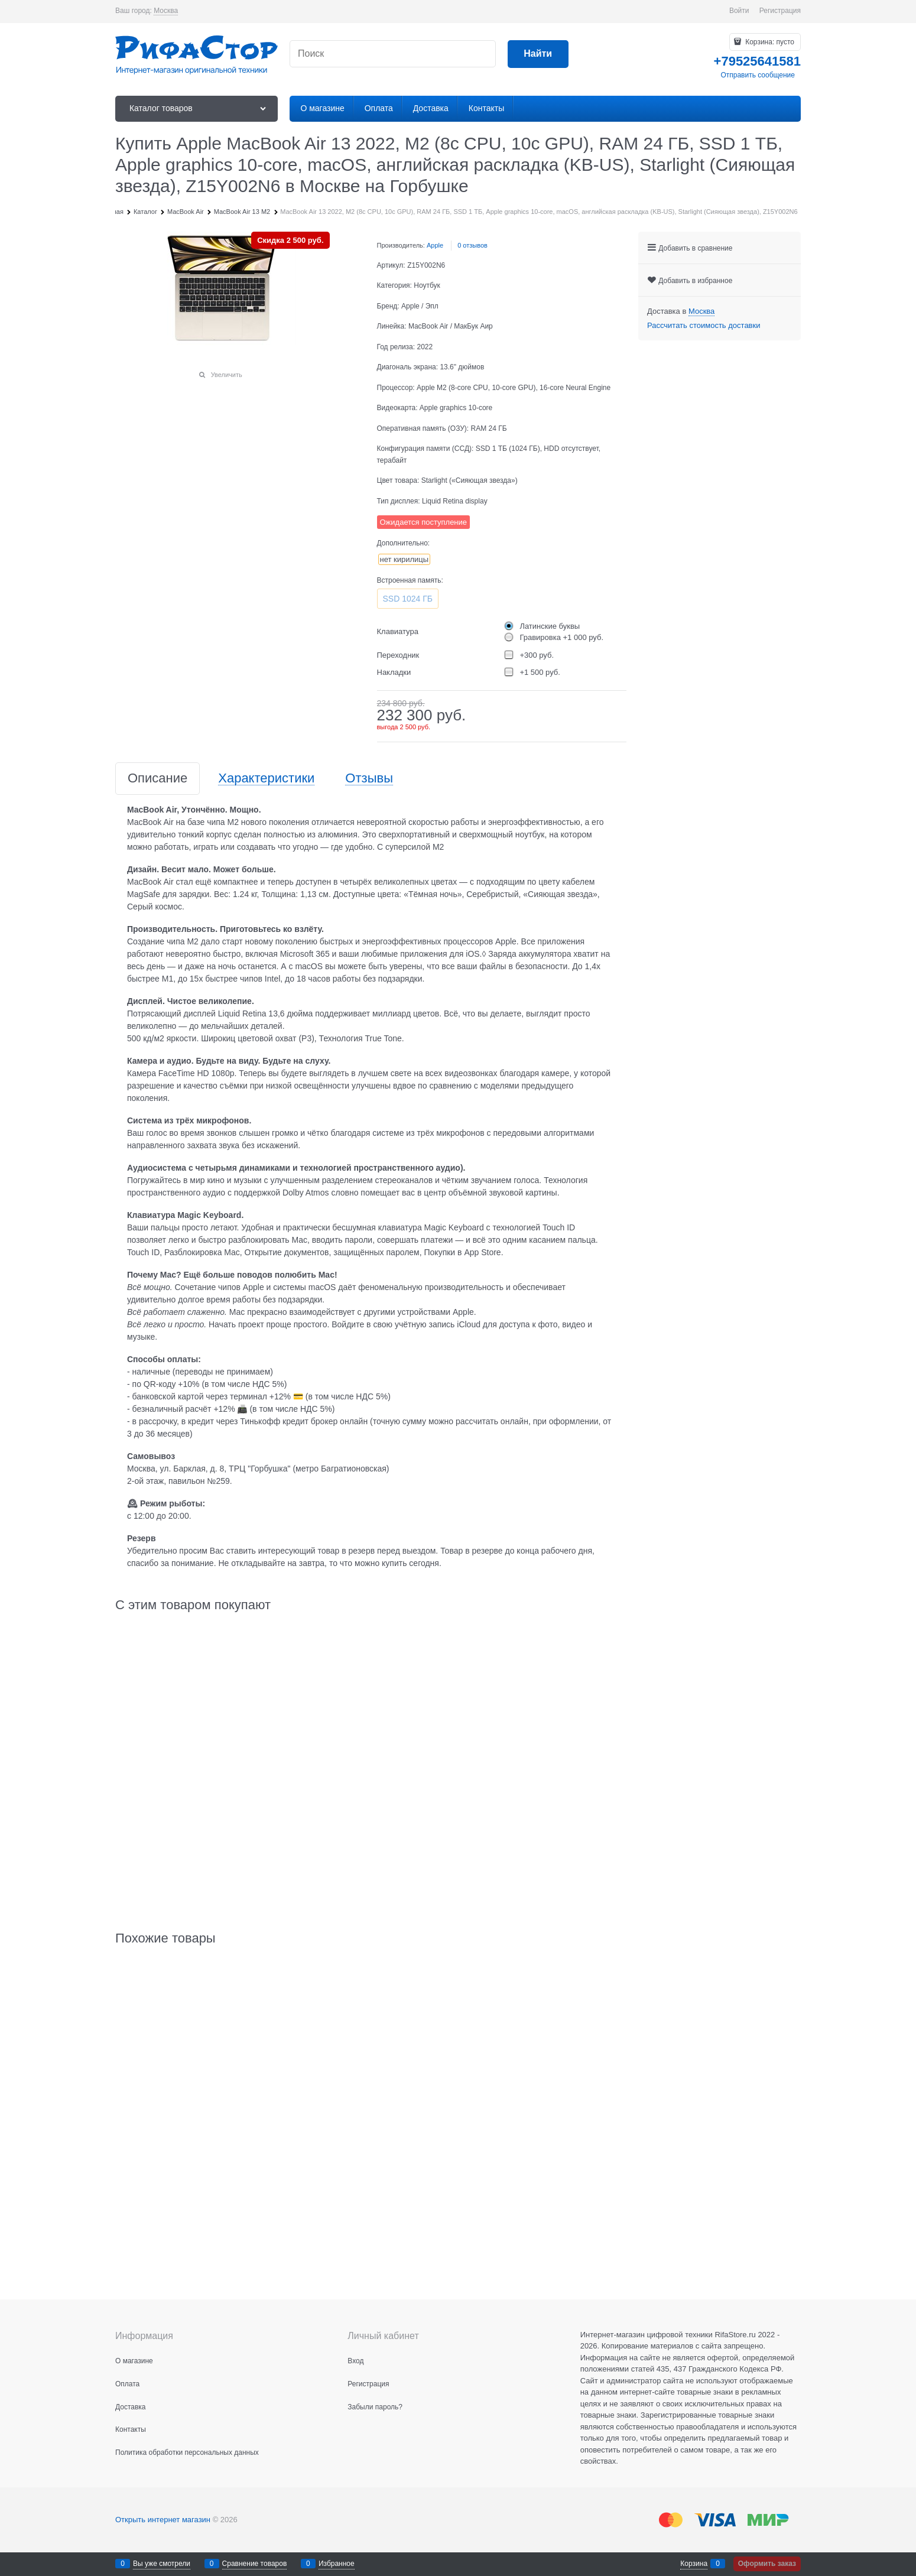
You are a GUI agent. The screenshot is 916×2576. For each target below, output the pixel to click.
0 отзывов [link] (472, 245)
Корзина (693, 2563)
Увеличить (226, 374)
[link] (166, 11)
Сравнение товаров (254, 2563)
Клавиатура (397, 631)
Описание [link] (157, 778)
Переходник (398, 655)
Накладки (394, 672)
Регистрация (780, 11)
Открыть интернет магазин (162, 2519)
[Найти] (538, 54)
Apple (435, 245)
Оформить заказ (767, 2563)
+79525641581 (757, 61)
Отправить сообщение (757, 75)
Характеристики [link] (266, 778)
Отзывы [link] (369, 778)
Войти (739, 11)
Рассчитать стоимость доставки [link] (703, 325)
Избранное (337, 2563)
